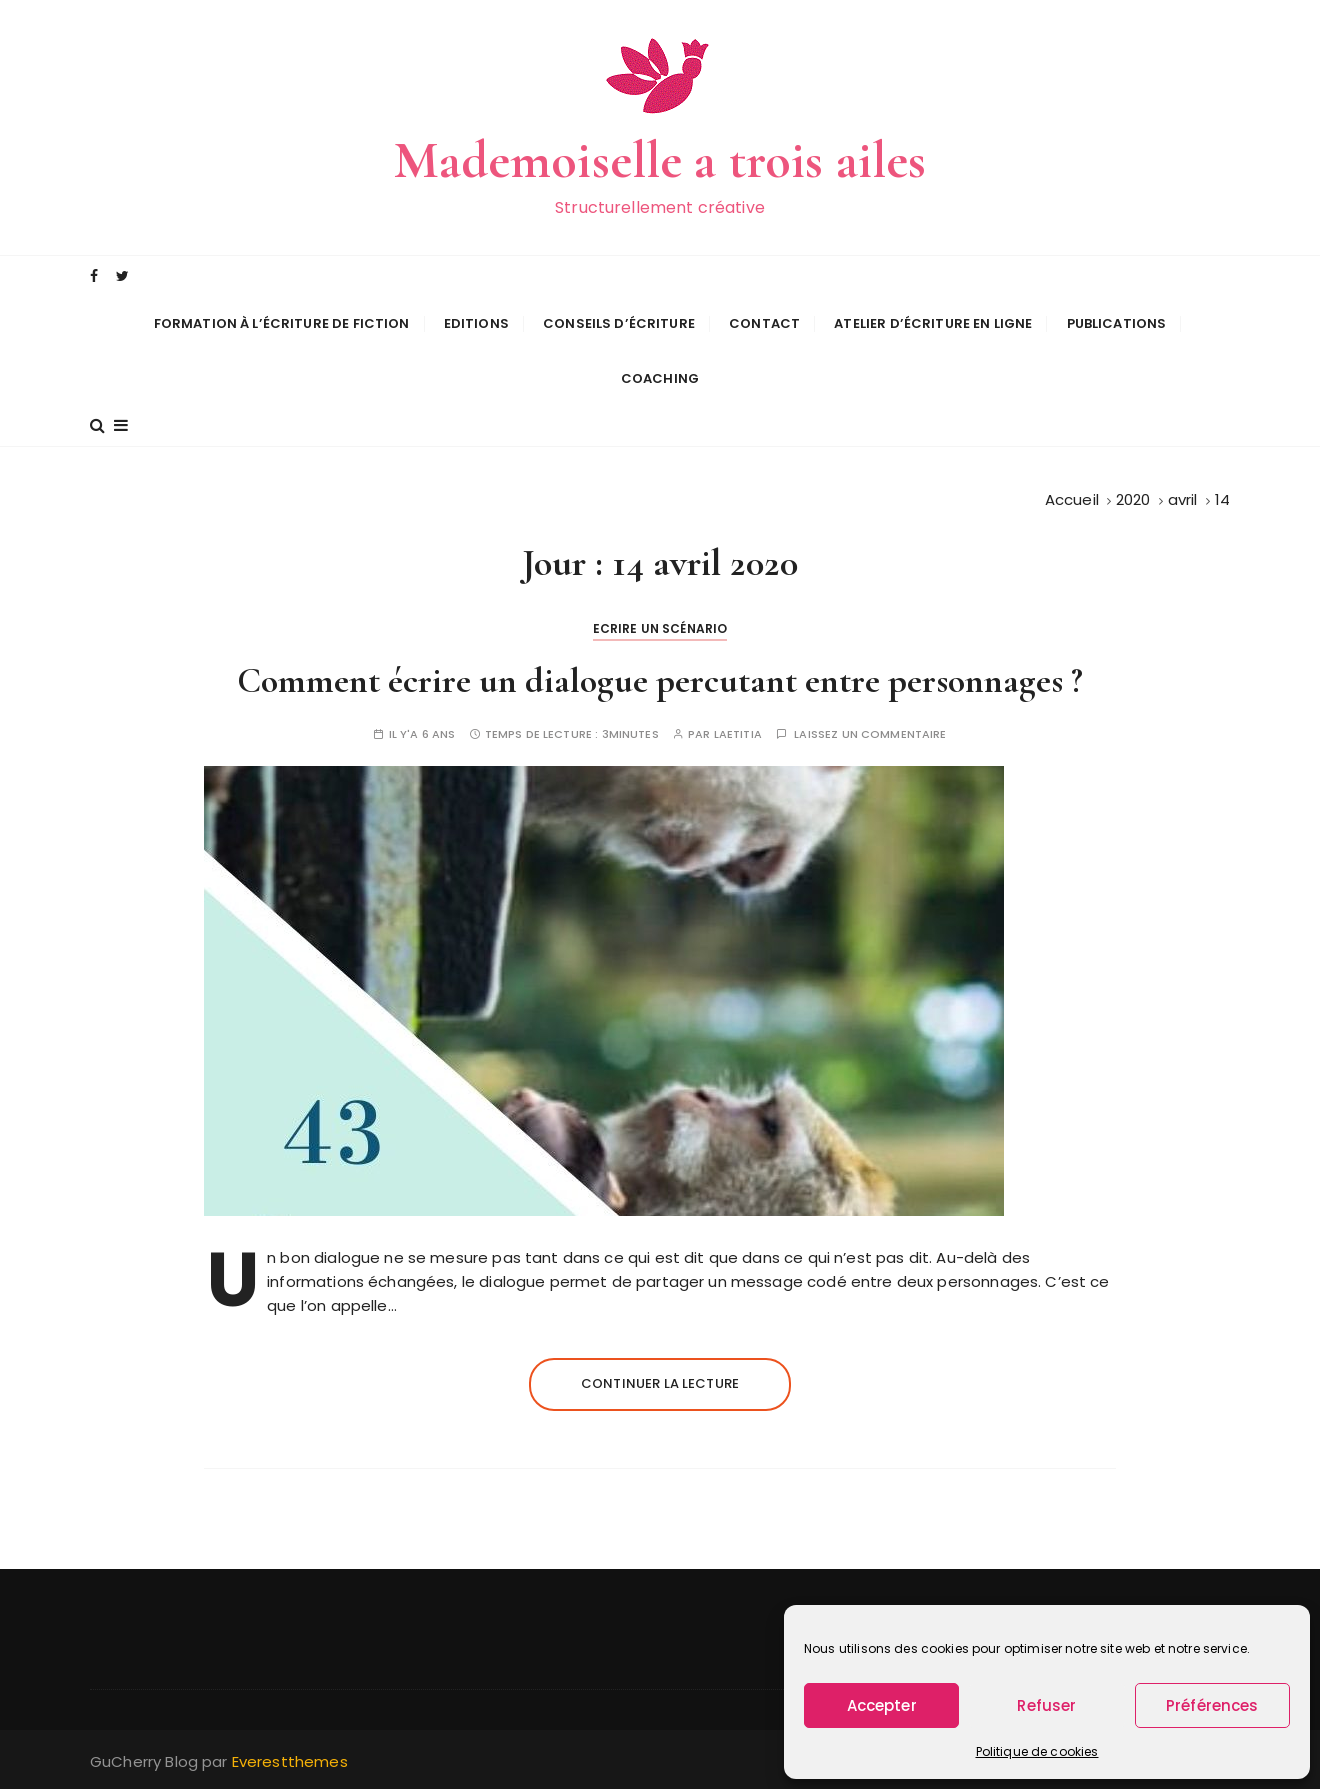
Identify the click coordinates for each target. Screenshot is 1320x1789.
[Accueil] (1072, 499)
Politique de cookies (1037, 1751)
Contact (764, 323)
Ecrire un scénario (660, 628)
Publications (1117, 323)
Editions (476, 323)
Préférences (1212, 1705)
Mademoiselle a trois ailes (660, 160)
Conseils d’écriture (619, 323)
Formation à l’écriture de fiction (282, 323)
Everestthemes (290, 1761)
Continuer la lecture (660, 1383)
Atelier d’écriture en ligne (933, 323)
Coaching (660, 378)
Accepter (882, 1705)
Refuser (1046, 1705)
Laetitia (738, 734)
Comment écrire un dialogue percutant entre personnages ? (660, 680)
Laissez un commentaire (870, 734)
